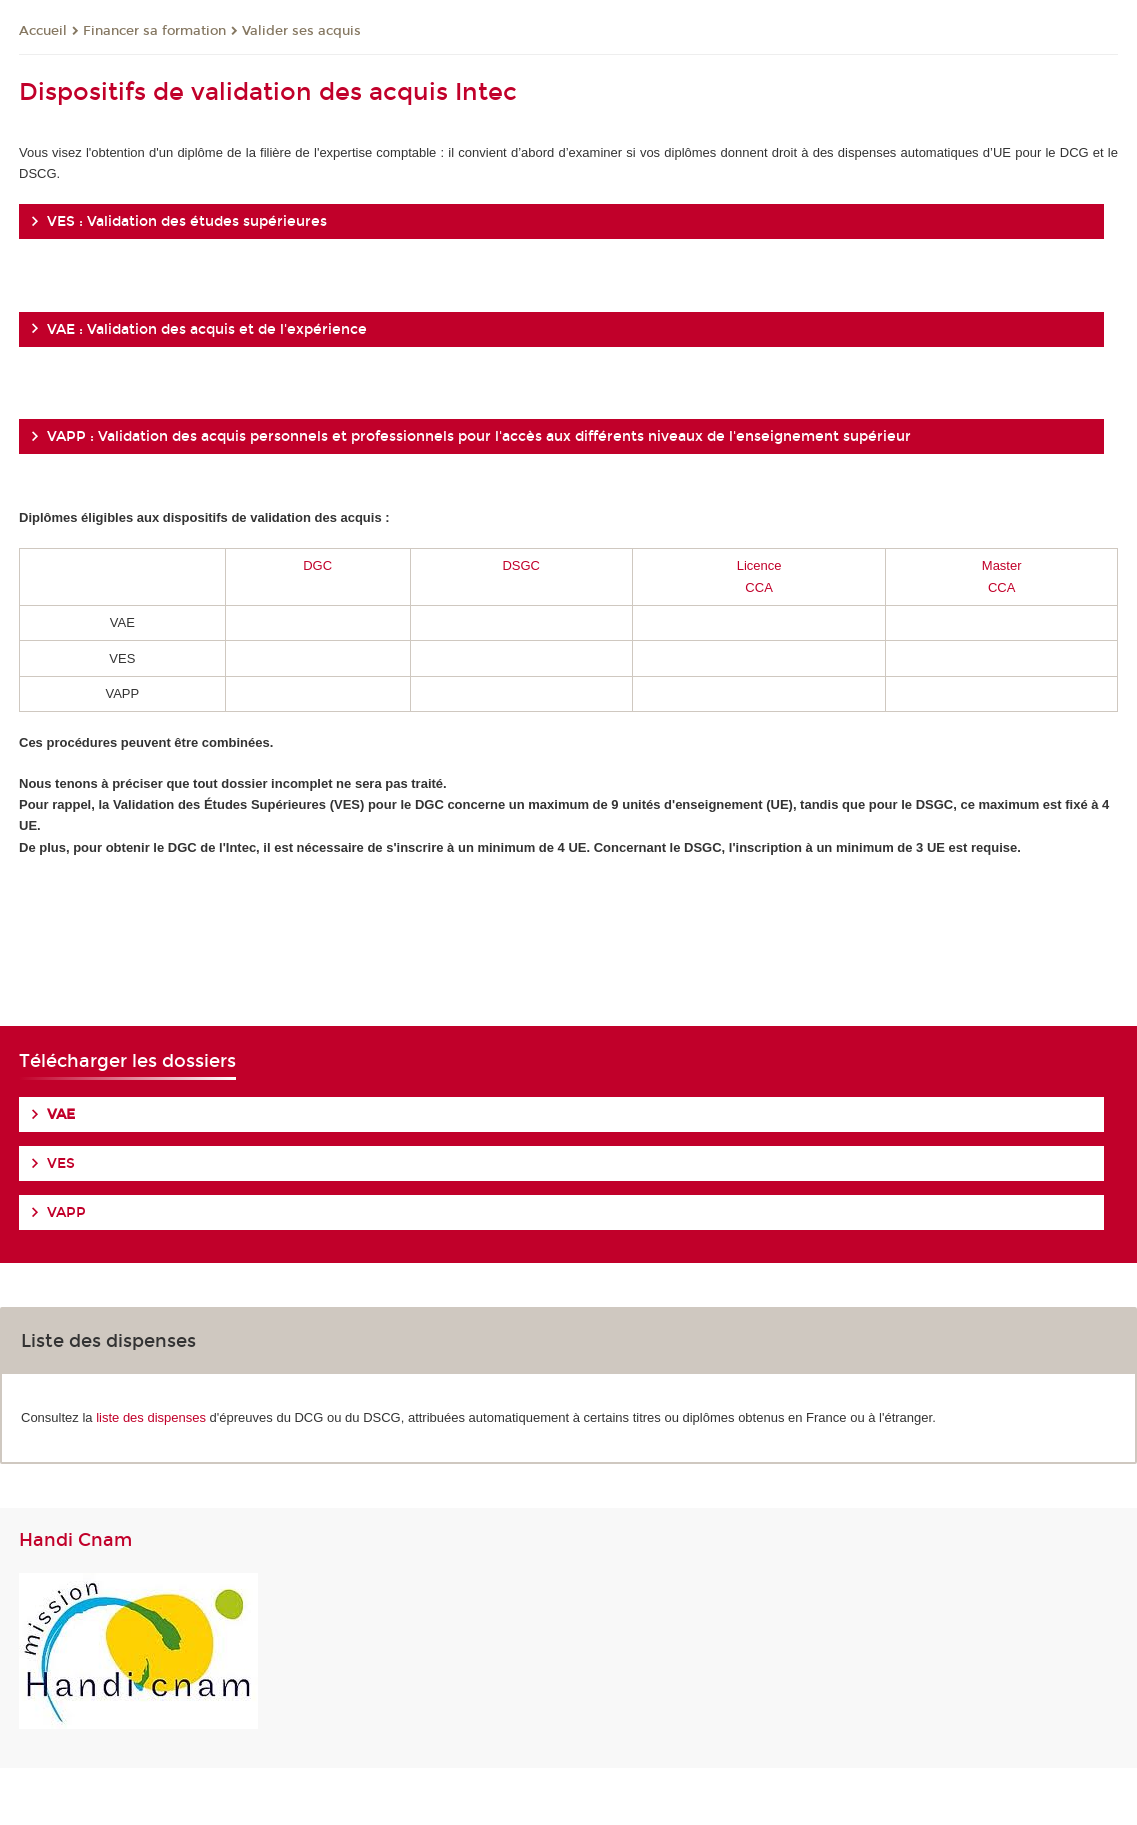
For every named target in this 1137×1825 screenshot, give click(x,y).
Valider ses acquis (301, 31)
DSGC (521, 565)
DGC (317, 565)
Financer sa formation (154, 31)
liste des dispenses (151, 1417)
